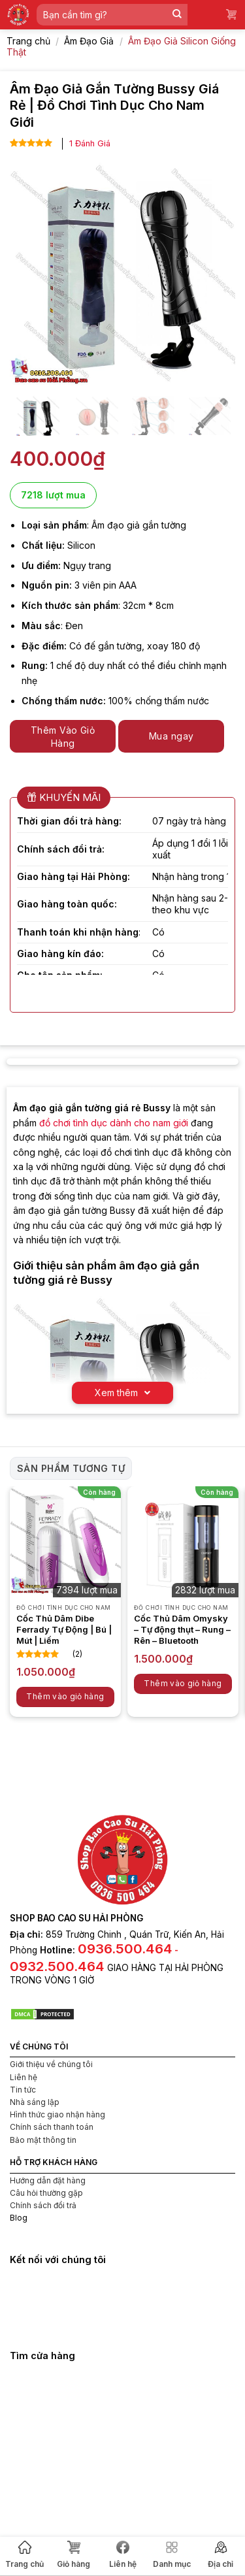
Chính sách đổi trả (43, 2205)
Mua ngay (171, 736)
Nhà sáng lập (34, 2102)
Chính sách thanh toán (51, 2127)
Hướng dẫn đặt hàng (48, 2180)
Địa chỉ (220, 2555)
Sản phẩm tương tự (71, 1468)
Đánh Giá (89, 143)
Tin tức (23, 2090)
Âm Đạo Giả (89, 40)
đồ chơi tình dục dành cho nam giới (113, 1122)
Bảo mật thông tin (43, 2140)
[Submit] (177, 15)
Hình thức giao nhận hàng (57, 2114)
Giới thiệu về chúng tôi (51, 2064)
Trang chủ (24, 2555)
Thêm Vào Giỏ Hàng (63, 737)
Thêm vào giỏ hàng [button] (65, 1696)
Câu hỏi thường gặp (46, 2193)
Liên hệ (123, 2555)
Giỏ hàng (73, 2555)
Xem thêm (122, 1392)
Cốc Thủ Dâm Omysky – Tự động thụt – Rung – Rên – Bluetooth (182, 1629)
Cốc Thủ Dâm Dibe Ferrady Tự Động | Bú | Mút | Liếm (64, 1629)
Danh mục (172, 2555)
